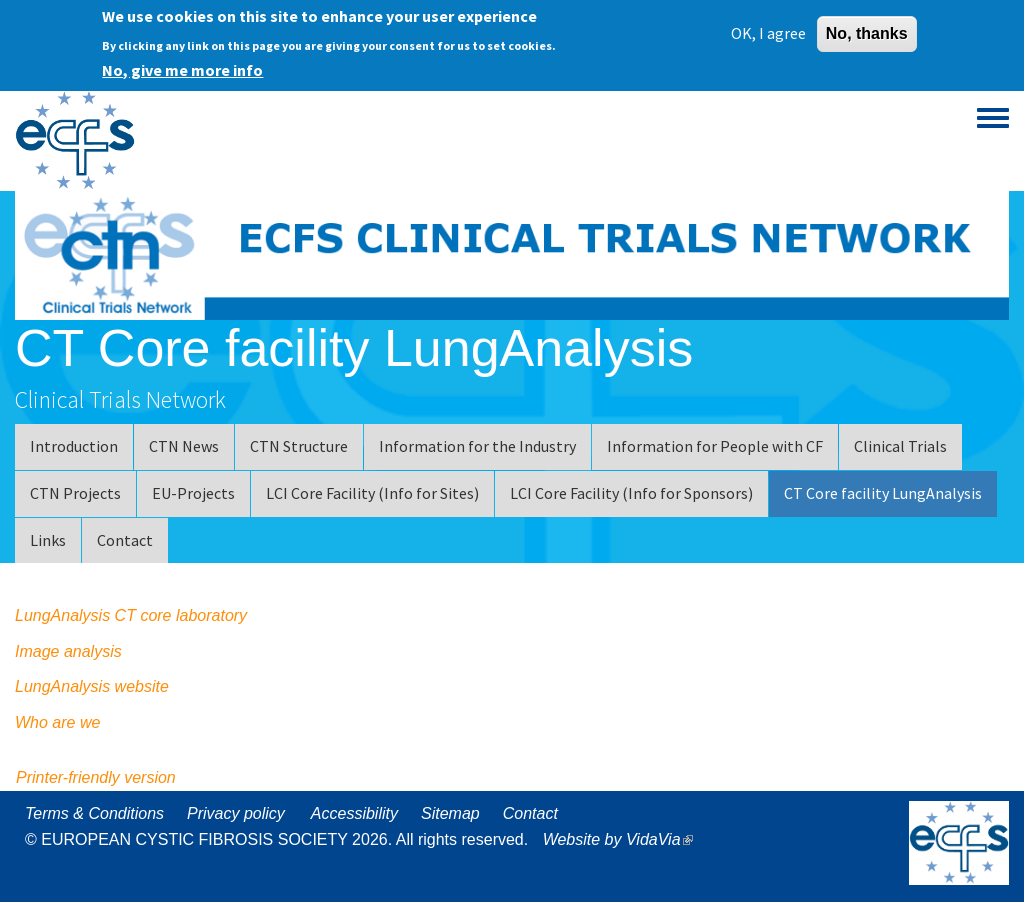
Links (48, 540)
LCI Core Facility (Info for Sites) (372, 493)
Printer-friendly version (96, 777)
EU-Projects (193, 493)
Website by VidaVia (623, 839)
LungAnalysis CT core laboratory (133, 615)
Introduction (74, 446)
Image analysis (68, 651)
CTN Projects (75, 493)
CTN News (184, 446)
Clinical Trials (900, 446)
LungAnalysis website (92, 686)
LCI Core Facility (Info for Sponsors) (631, 493)
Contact (125, 540)
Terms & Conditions (94, 813)
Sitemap (450, 813)
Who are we (57, 722)
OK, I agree (768, 30)
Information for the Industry (477, 446)
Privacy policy (236, 813)
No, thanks (867, 30)
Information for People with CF (715, 446)
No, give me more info (182, 67)
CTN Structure (299, 446)
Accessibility (354, 813)
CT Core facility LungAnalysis (883, 493)
